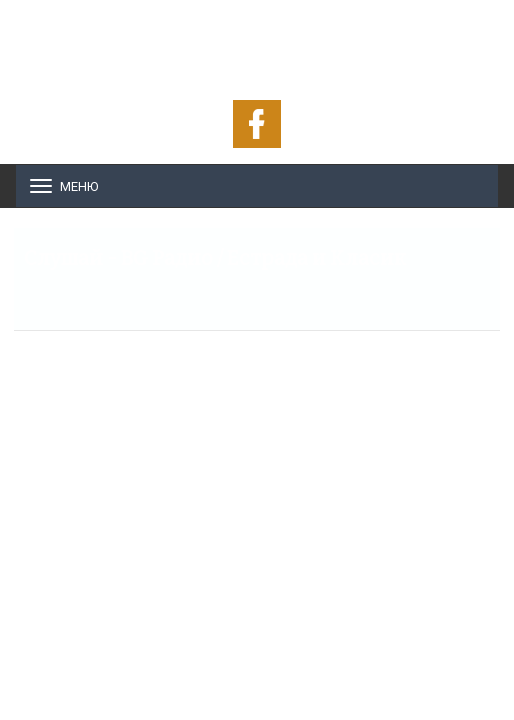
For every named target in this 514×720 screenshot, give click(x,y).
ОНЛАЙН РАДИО (257, 40)
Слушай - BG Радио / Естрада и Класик (215, 258)
